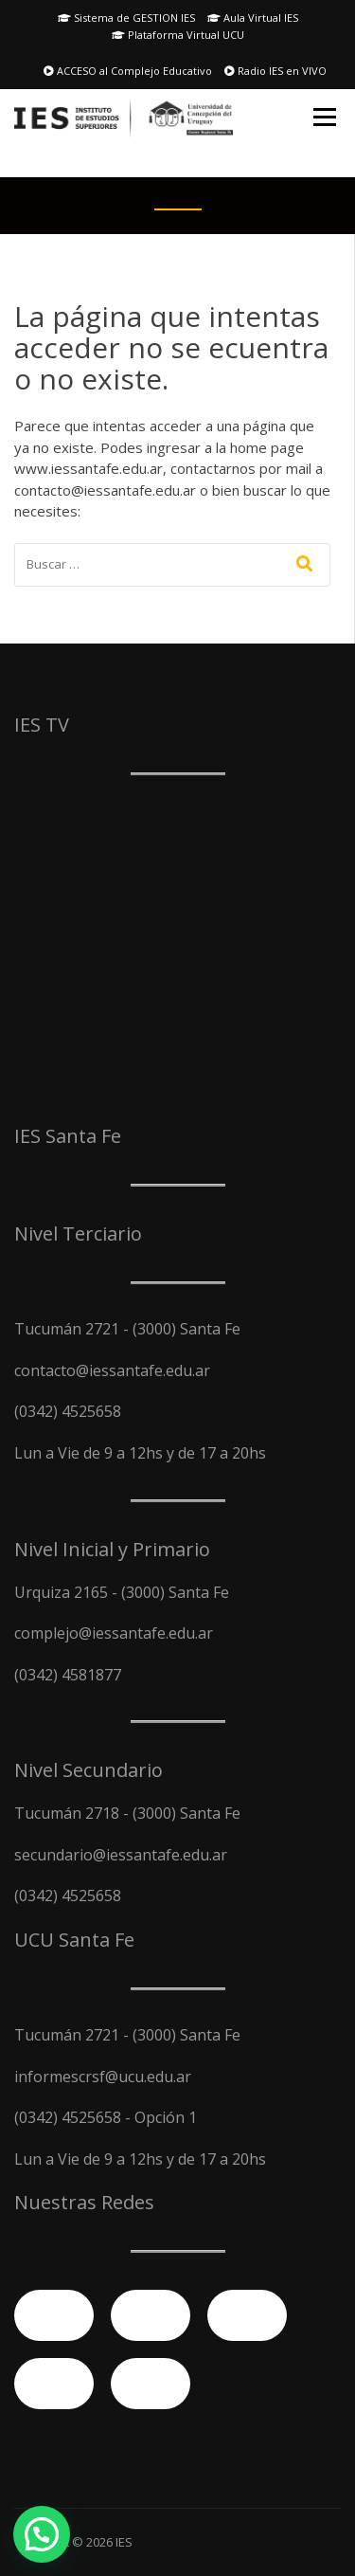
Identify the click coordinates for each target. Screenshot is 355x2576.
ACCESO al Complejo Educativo (128, 70)
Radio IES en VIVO (275, 70)
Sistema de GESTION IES (126, 17)
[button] (41, 2534)
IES (124, 2541)
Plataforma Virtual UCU (178, 34)
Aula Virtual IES (252, 17)
